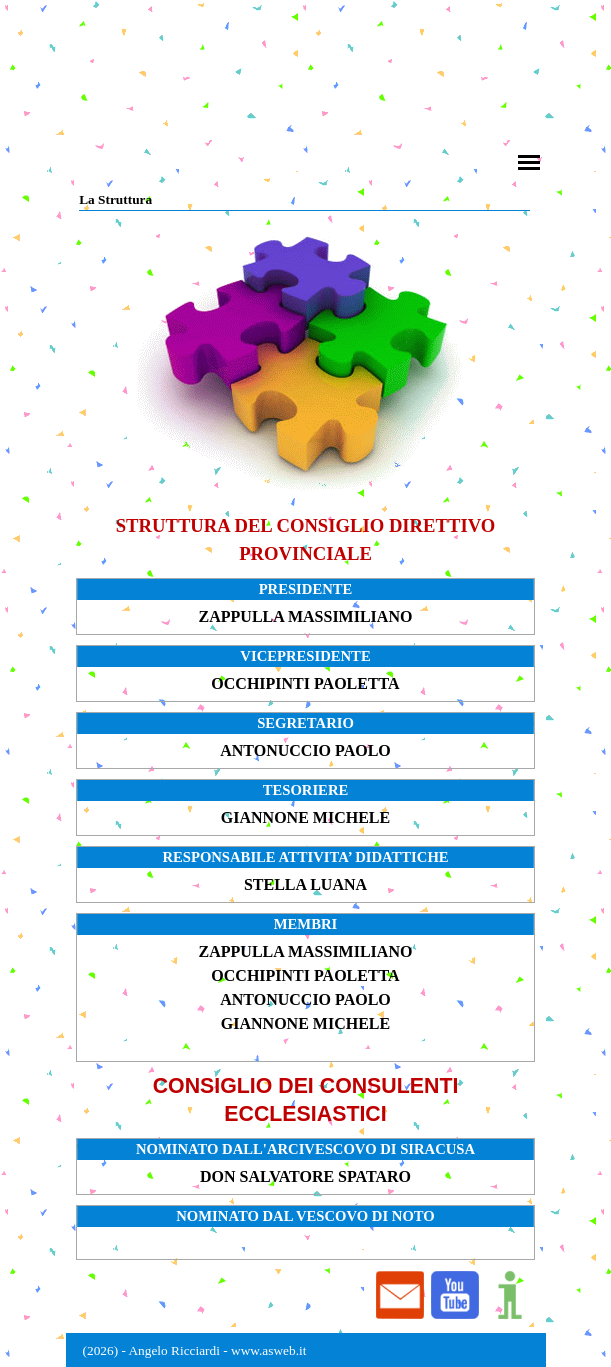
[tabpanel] (305, 540)
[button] (455, 1296)
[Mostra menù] (529, 162)
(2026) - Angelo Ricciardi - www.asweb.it (195, 1350)
